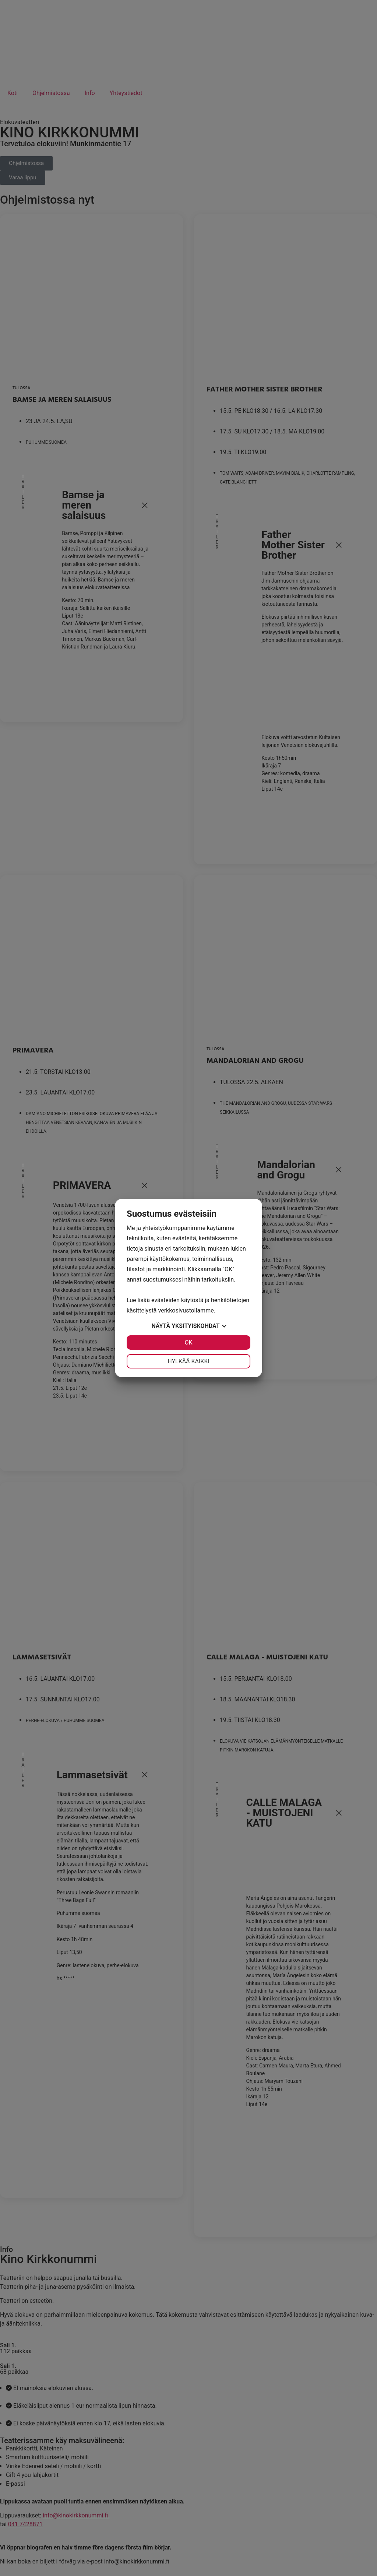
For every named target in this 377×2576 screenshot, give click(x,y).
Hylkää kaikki (188, 1361)
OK (188, 1342)
